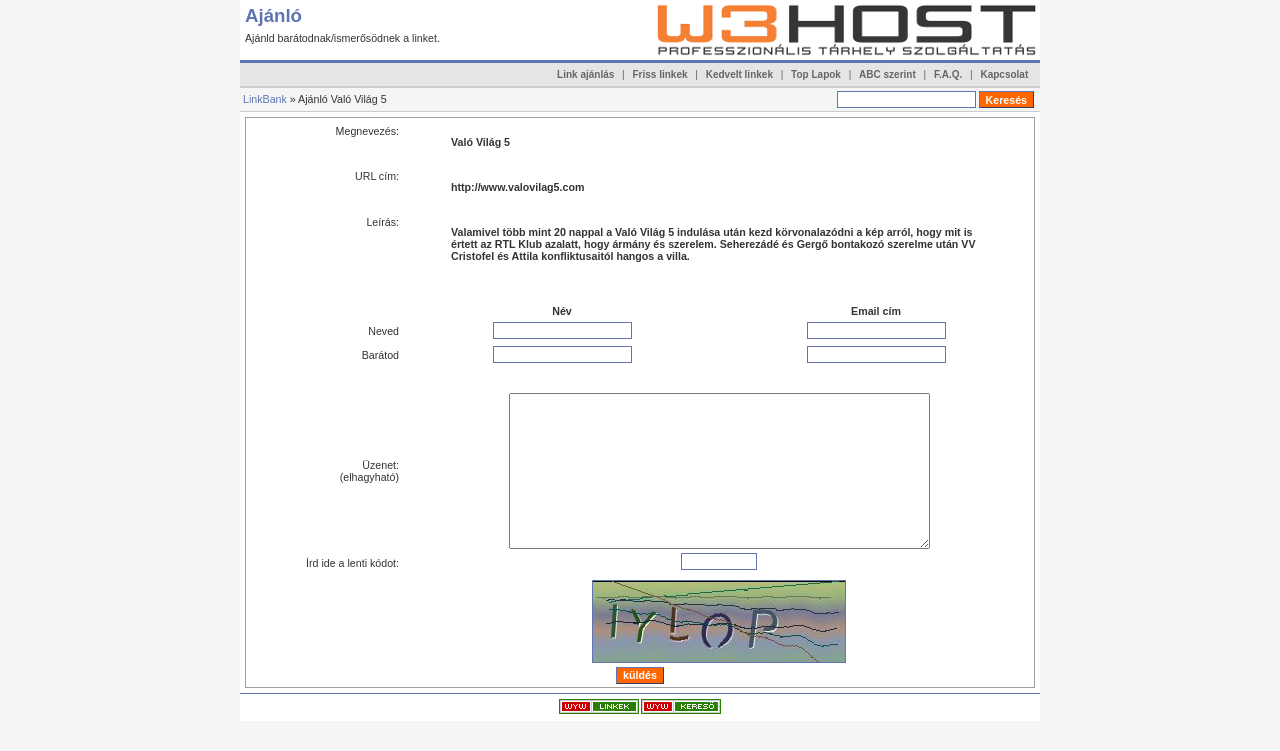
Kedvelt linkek (739, 74)
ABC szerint (887, 74)
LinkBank (265, 99)
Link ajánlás (585, 74)
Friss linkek (660, 74)
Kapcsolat (1004, 74)
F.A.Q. (948, 74)
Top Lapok (816, 74)
